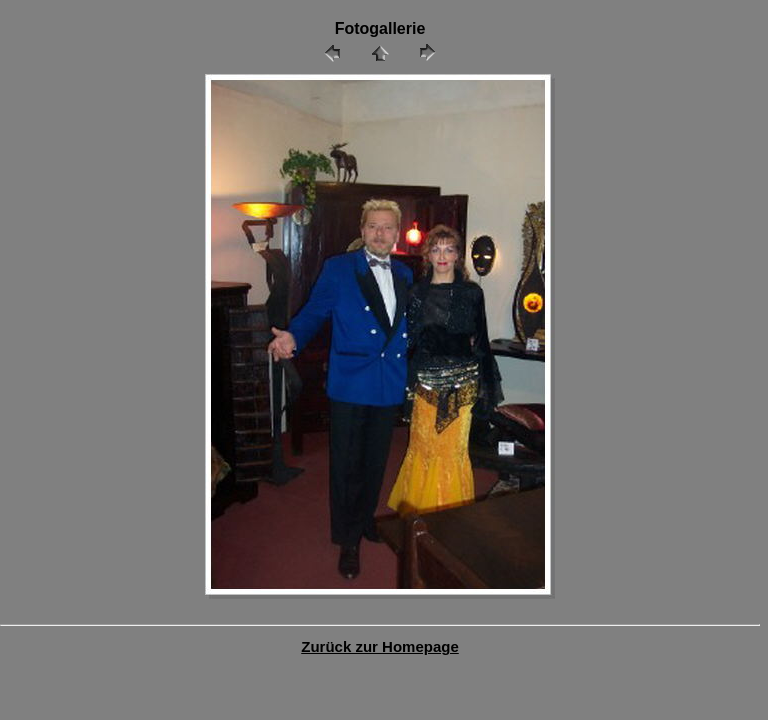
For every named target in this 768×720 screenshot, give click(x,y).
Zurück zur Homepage (380, 646)
